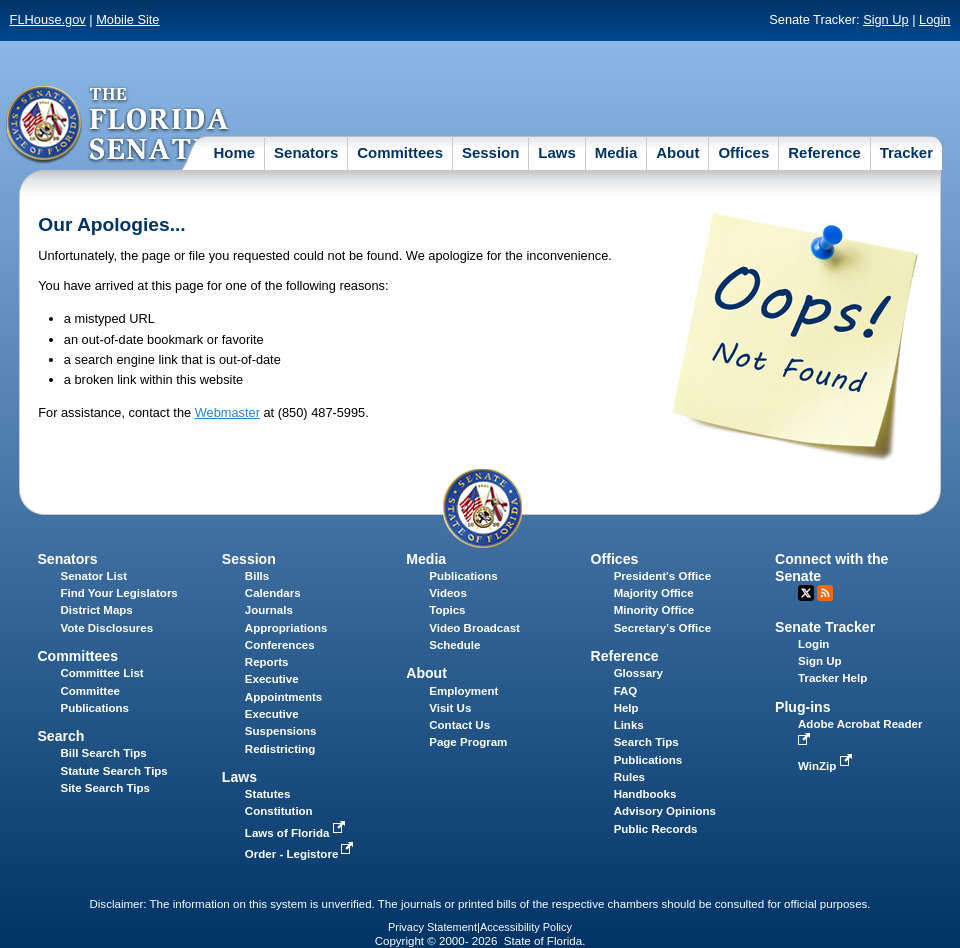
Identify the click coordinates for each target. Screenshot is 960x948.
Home (234, 152)
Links (629, 725)
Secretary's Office (662, 628)
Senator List (93, 576)
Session (491, 152)
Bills (257, 576)
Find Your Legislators (118, 593)
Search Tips (646, 742)
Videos (448, 593)
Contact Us (459, 725)
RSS (825, 593)
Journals (269, 610)
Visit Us (450, 708)
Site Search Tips (104, 788)
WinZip (826, 766)
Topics (447, 610)
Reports (267, 662)
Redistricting (280, 749)
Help (626, 708)
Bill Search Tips (103, 753)
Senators (306, 152)
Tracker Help (832, 678)
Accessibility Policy (526, 927)
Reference (824, 152)
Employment (463, 691)
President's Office (662, 576)
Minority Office (654, 610)
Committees (400, 152)
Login (934, 19)
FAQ (626, 691)
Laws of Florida (297, 833)
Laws (557, 152)
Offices (743, 152)
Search (60, 736)
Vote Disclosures (106, 628)
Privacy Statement (432, 927)
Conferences (280, 645)
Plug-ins (803, 707)
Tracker (906, 152)
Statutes (267, 794)
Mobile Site (127, 19)
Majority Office (654, 593)
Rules (629, 777)
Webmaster (227, 412)
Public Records (656, 829)
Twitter (806, 593)
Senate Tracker (825, 627)
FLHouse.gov (48, 19)
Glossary (638, 673)
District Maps (96, 610)
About (677, 152)
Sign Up (886, 19)
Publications (463, 576)
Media (616, 152)
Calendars (273, 593)
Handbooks (645, 794)
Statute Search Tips (113, 771)
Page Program (468, 742)
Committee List (101, 673)
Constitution (279, 811)
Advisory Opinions (665, 811)
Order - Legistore (301, 854)
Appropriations (286, 628)
